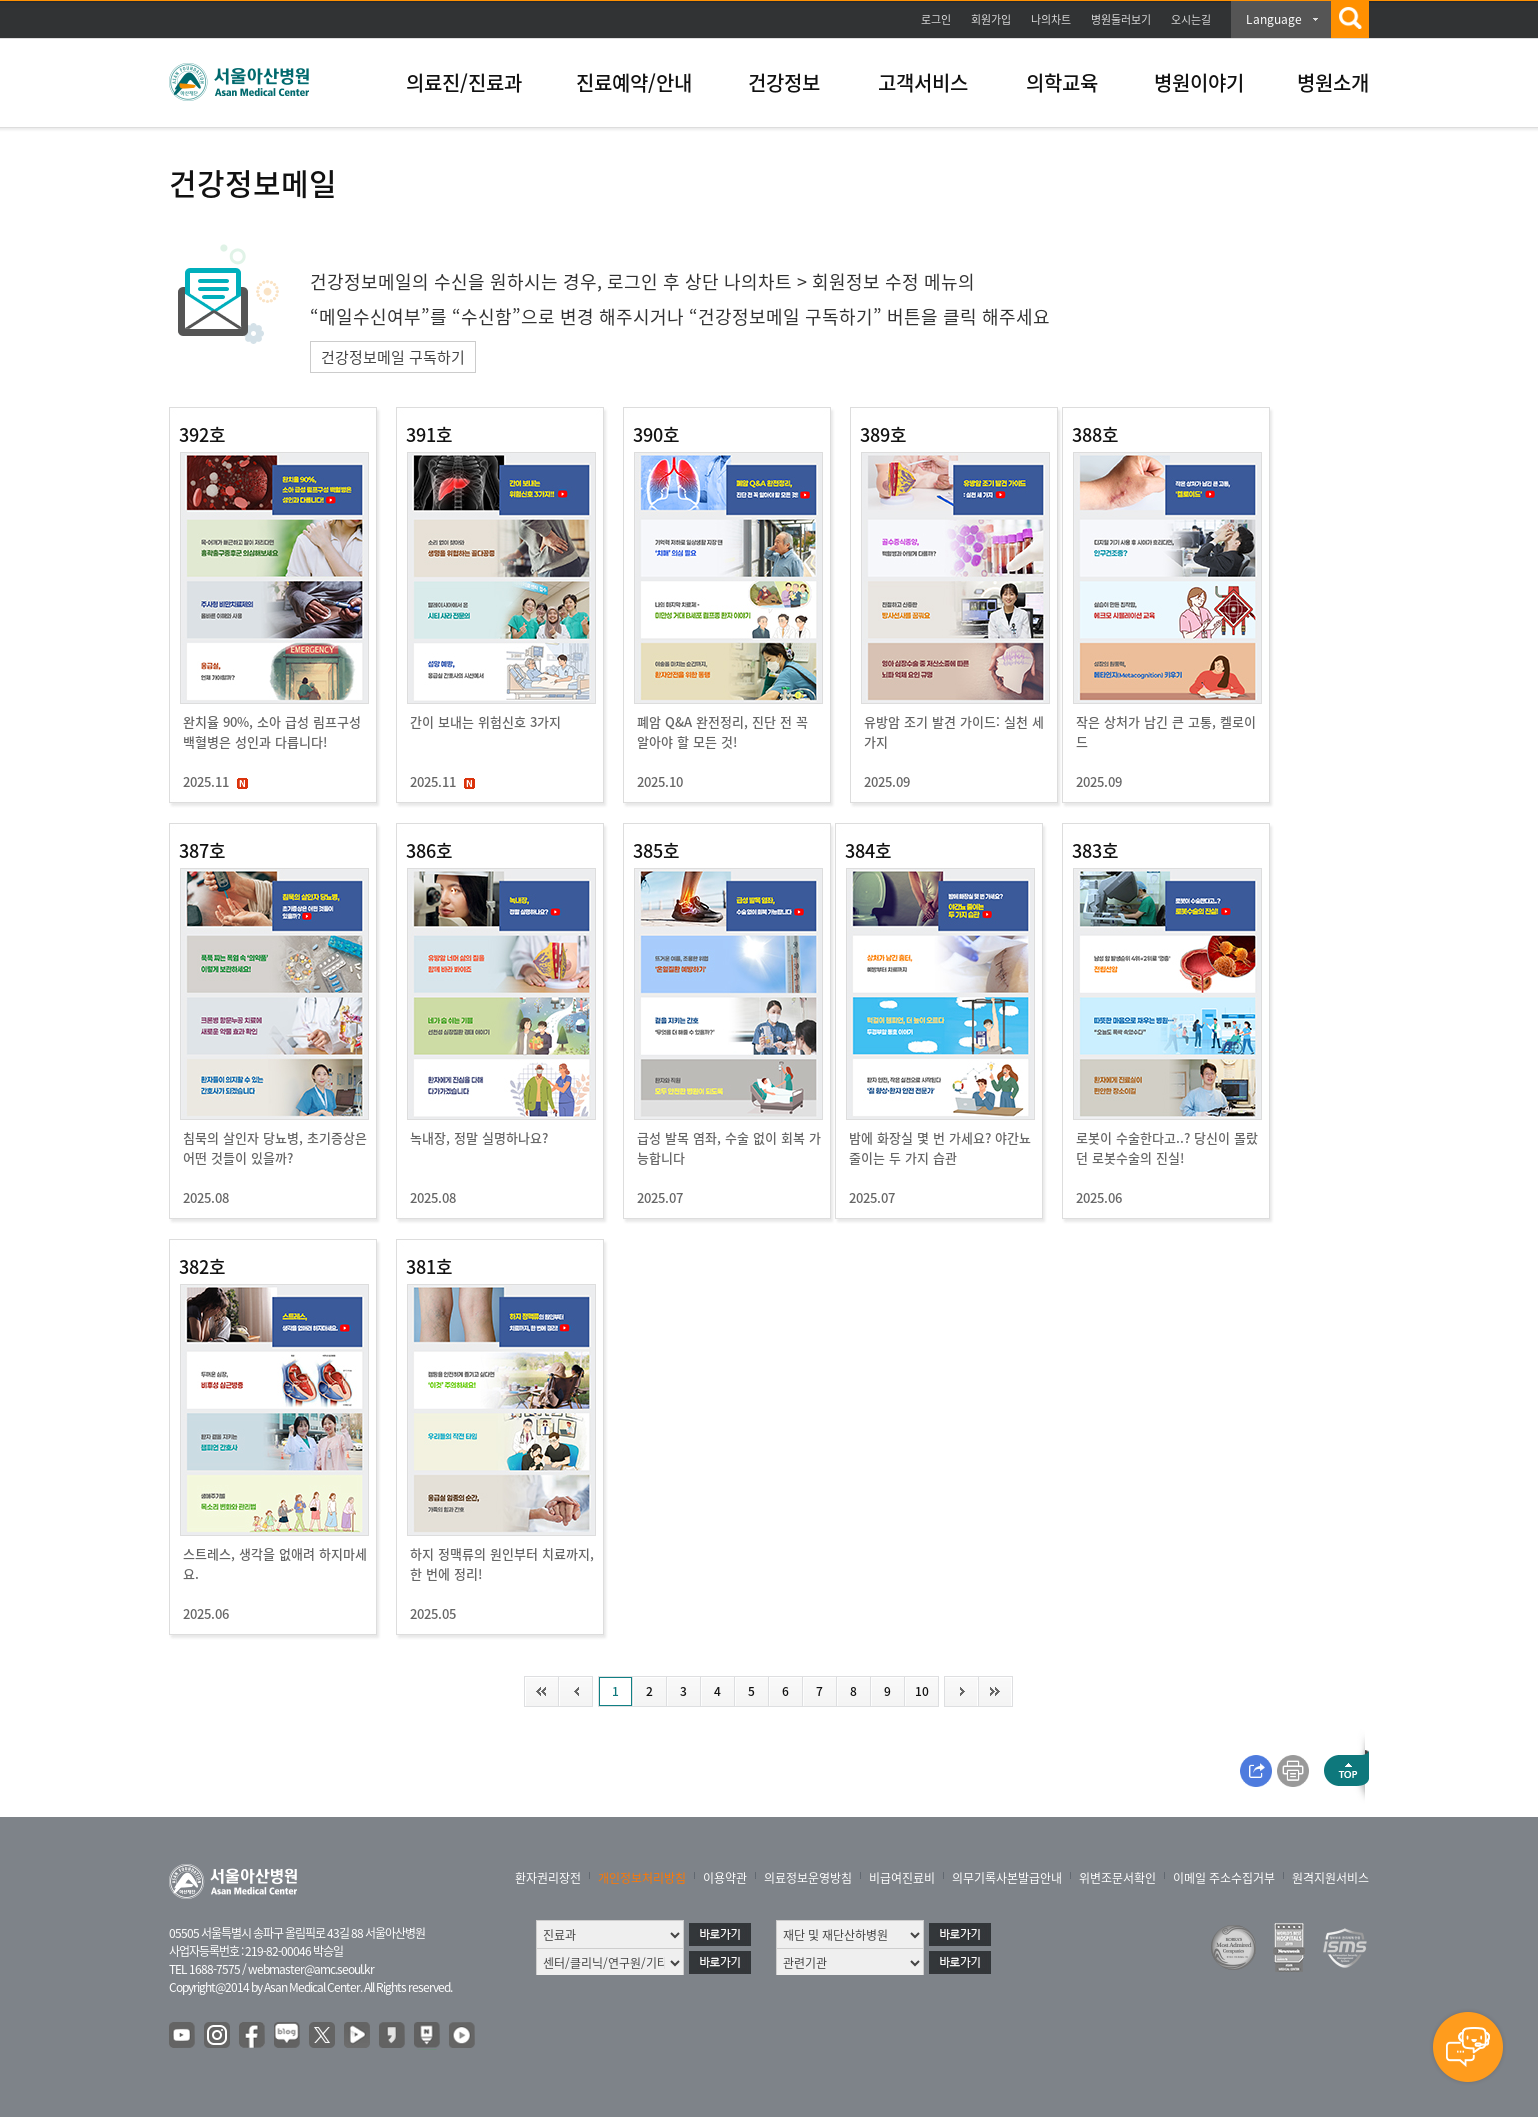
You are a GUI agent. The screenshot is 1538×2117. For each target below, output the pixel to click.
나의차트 (1051, 19)
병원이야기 (1199, 82)
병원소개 (1333, 82)
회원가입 (991, 19)
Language (1274, 19)
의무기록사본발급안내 (1007, 1878)
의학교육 (1062, 82)
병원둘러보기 (1121, 19)
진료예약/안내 (634, 82)
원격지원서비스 (1330, 1878)
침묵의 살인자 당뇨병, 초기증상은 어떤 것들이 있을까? (275, 1147)
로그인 (936, 19)
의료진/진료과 (464, 82)
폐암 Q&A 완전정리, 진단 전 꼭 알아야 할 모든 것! (722, 731)
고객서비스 (923, 82)
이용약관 (725, 1878)
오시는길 (1191, 19)
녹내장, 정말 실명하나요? (479, 1137)
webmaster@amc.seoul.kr (311, 1969)
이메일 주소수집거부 (1224, 1878)
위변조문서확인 (1117, 1878)
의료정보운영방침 (808, 1878)
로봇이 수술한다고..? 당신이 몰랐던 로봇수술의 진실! (1167, 1147)
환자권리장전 (548, 1878)
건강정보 (784, 82)
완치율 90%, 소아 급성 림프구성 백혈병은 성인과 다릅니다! (272, 731)
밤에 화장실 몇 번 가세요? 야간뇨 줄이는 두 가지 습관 (940, 1147)
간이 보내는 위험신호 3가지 (485, 721)
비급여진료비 (902, 1878)
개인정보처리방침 (642, 1878)
